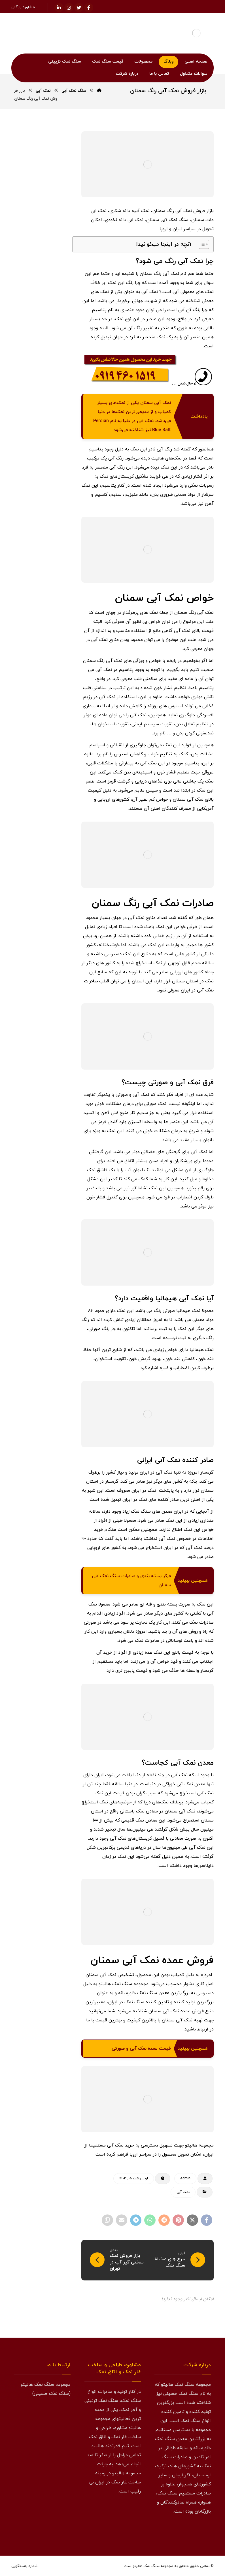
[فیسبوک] (88, 7)
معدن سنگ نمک (153, 1993)
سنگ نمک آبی (174, 220)
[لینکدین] (58, 7)
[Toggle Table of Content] (201, 244)
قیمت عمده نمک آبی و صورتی (141, 2048)
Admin (185, 2178)
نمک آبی (183, 2192)
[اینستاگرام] (68, 7)
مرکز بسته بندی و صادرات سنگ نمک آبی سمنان (131, 1580)
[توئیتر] (78, 7)
